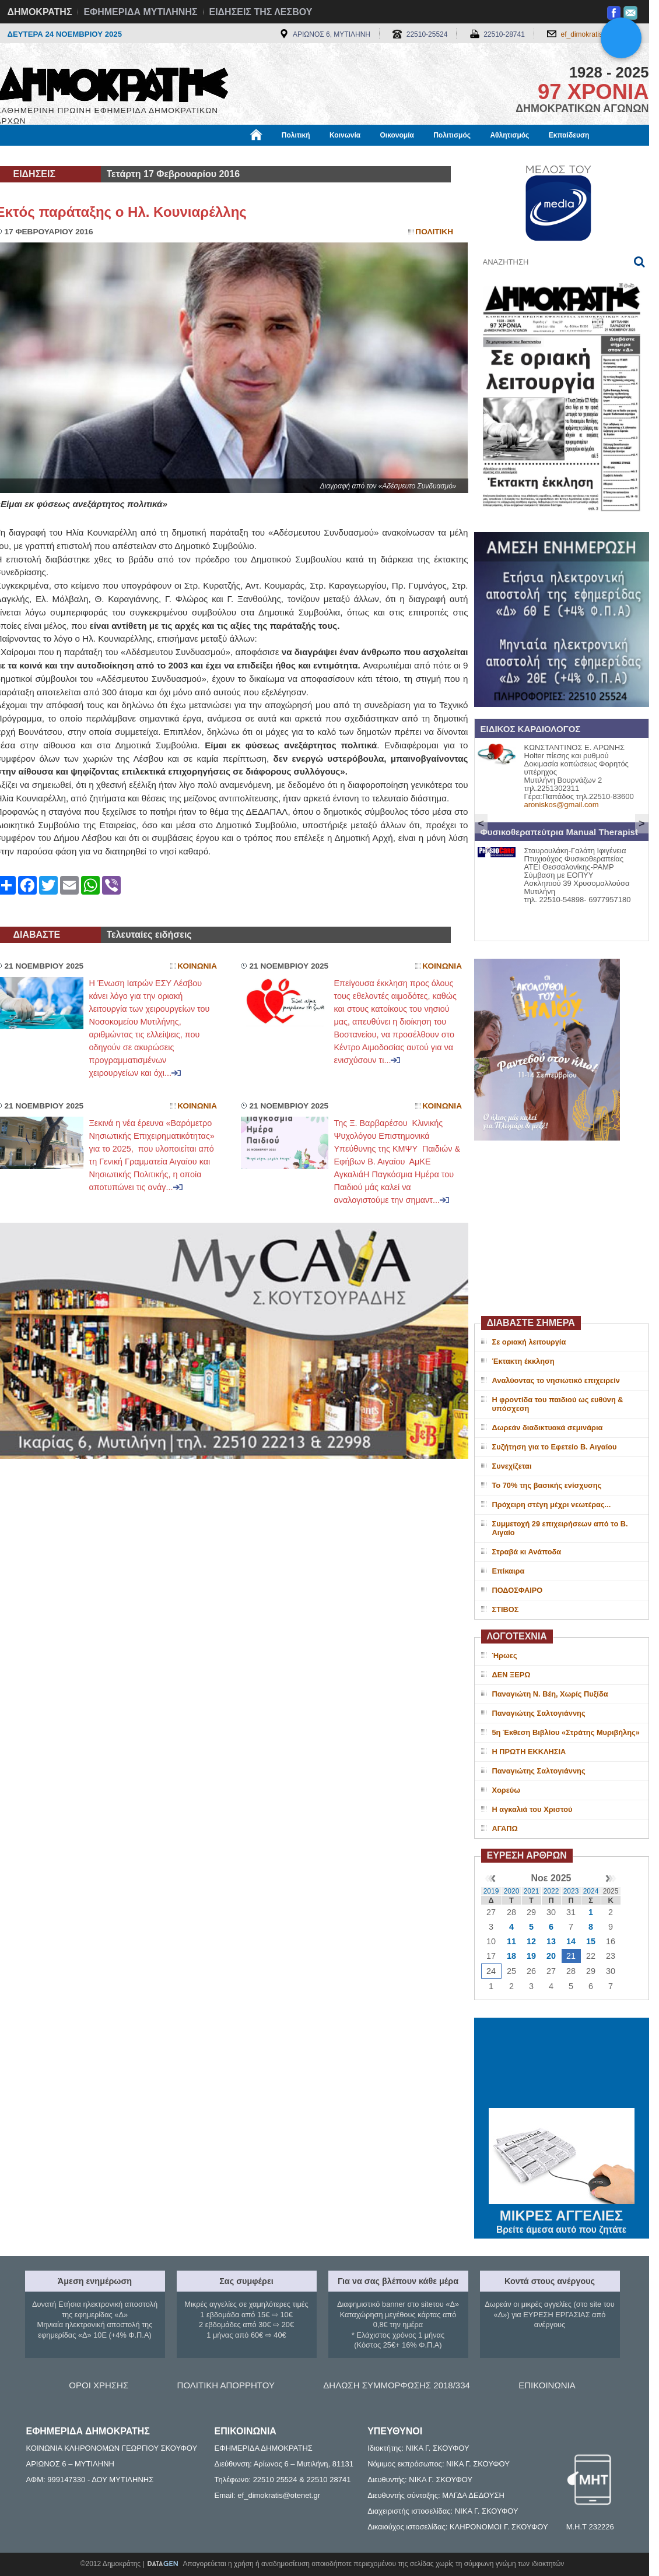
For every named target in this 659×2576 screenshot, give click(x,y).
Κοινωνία (345, 135)
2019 (491, 1891)
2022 (551, 1891)
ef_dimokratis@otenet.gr (599, 34)
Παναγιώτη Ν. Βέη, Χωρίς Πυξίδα (550, 1694)
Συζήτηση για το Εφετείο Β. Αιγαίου (554, 1446)
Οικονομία (397, 135)
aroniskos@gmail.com (561, 804)
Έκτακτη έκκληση (523, 1361)
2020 (512, 1891)
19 (531, 1956)
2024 (591, 1891)
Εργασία (89, 156)
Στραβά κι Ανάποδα (527, 1551)
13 (551, 1941)
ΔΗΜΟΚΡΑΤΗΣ (40, 12)
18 (511, 1956)
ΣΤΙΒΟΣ (505, 1609)
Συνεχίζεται (512, 1466)
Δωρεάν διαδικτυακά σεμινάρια (547, 1427)
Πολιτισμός (452, 135)
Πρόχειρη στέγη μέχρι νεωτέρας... (551, 1504)
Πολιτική (296, 135)
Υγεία (194, 156)
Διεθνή (281, 156)
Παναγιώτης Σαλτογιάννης (539, 1713)
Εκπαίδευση (569, 135)
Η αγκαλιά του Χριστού (532, 1809)
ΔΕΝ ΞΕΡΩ (511, 1674)
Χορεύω (506, 1790)
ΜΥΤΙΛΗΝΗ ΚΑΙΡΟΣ (561, 2064)
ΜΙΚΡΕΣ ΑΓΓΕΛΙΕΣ (561, 2213)
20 (551, 1956)
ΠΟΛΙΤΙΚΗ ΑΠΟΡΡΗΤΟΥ (226, 2385)
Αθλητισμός (509, 135)
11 (511, 1941)
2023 (571, 1891)
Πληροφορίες (334, 156)
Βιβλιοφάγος (144, 156)
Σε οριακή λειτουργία (529, 1342)
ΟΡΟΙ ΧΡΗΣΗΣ (98, 2385)
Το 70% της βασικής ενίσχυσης (547, 1485)
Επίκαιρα (508, 1571)
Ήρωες (504, 1655)
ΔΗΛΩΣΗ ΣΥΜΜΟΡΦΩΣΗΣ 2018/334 (396, 2385)
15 (590, 1941)
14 (571, 1941)
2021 (531, 1891)
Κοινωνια (197, 966)
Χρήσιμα (236, 156)
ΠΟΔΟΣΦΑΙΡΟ (517, 1590)
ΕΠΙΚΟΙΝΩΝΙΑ (546, 2385)
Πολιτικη (434, 231)
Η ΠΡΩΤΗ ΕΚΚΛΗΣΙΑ (529, 1751)
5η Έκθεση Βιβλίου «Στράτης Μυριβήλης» (566, 1732)
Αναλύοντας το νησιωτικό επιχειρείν (556, 1380)
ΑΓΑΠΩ (505, 1828)
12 (531, 1941)
